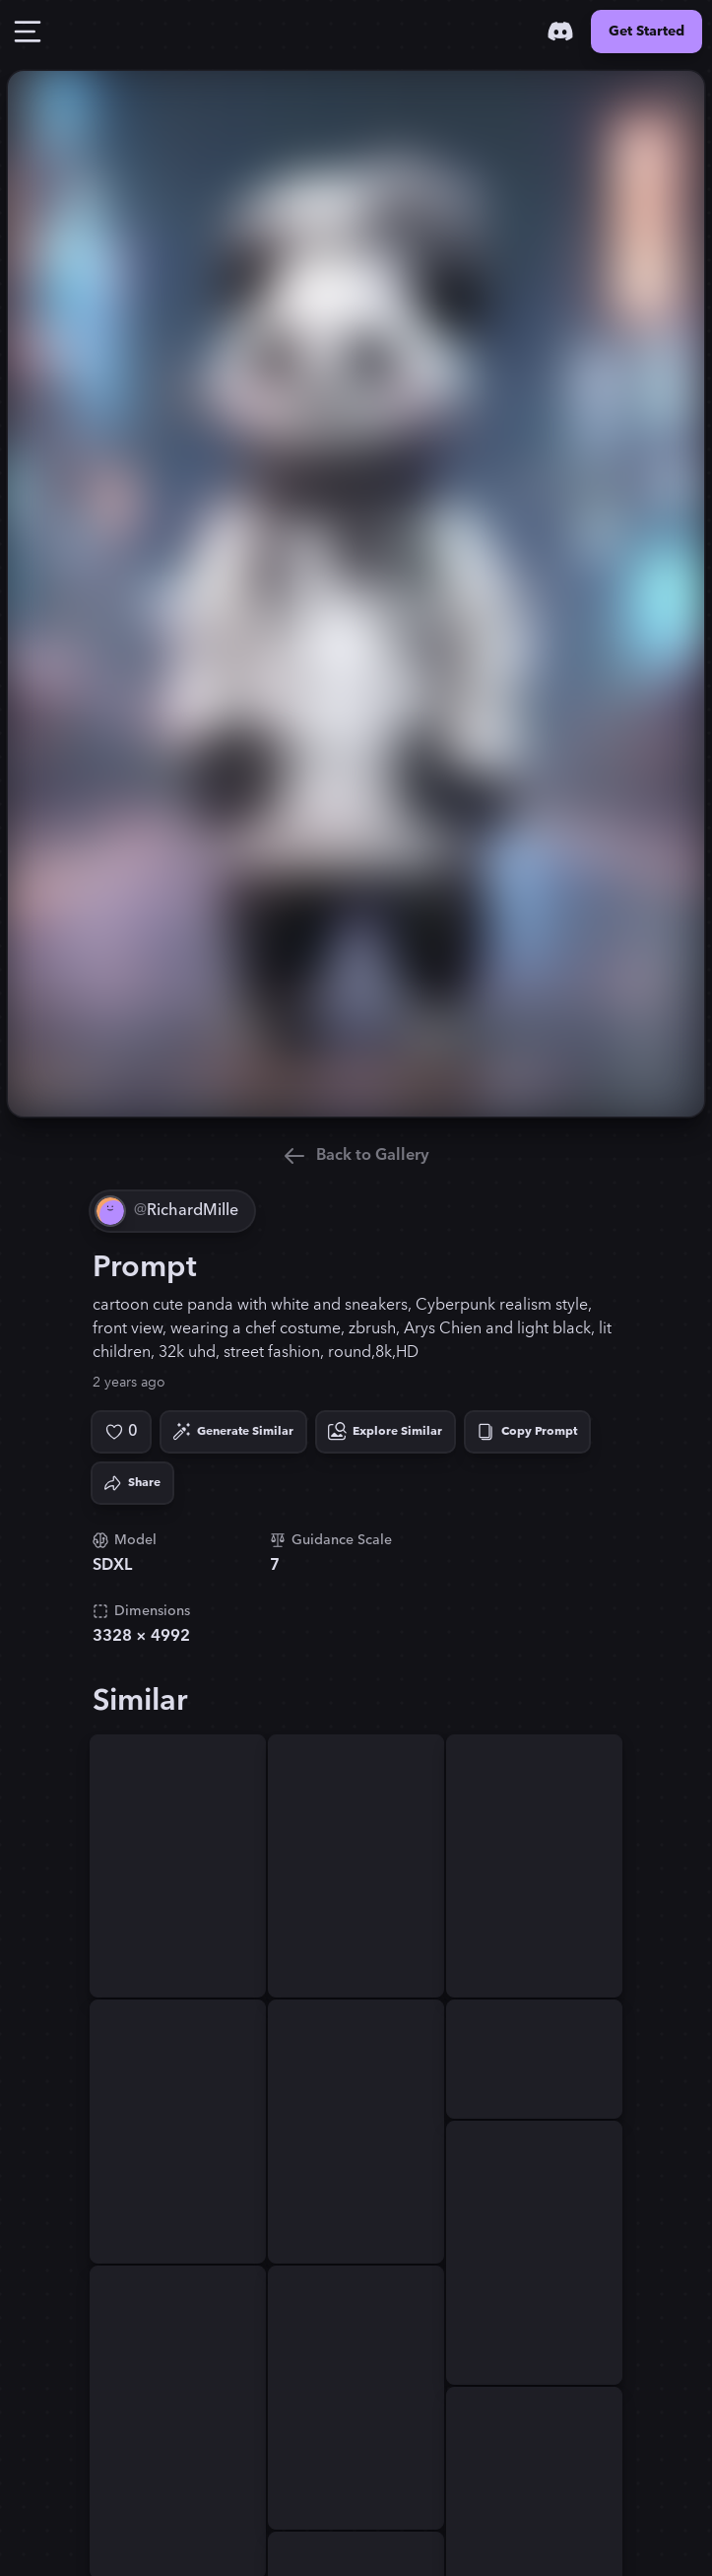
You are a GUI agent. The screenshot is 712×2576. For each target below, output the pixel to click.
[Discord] (560, 31)
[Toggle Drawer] (27, 31)
